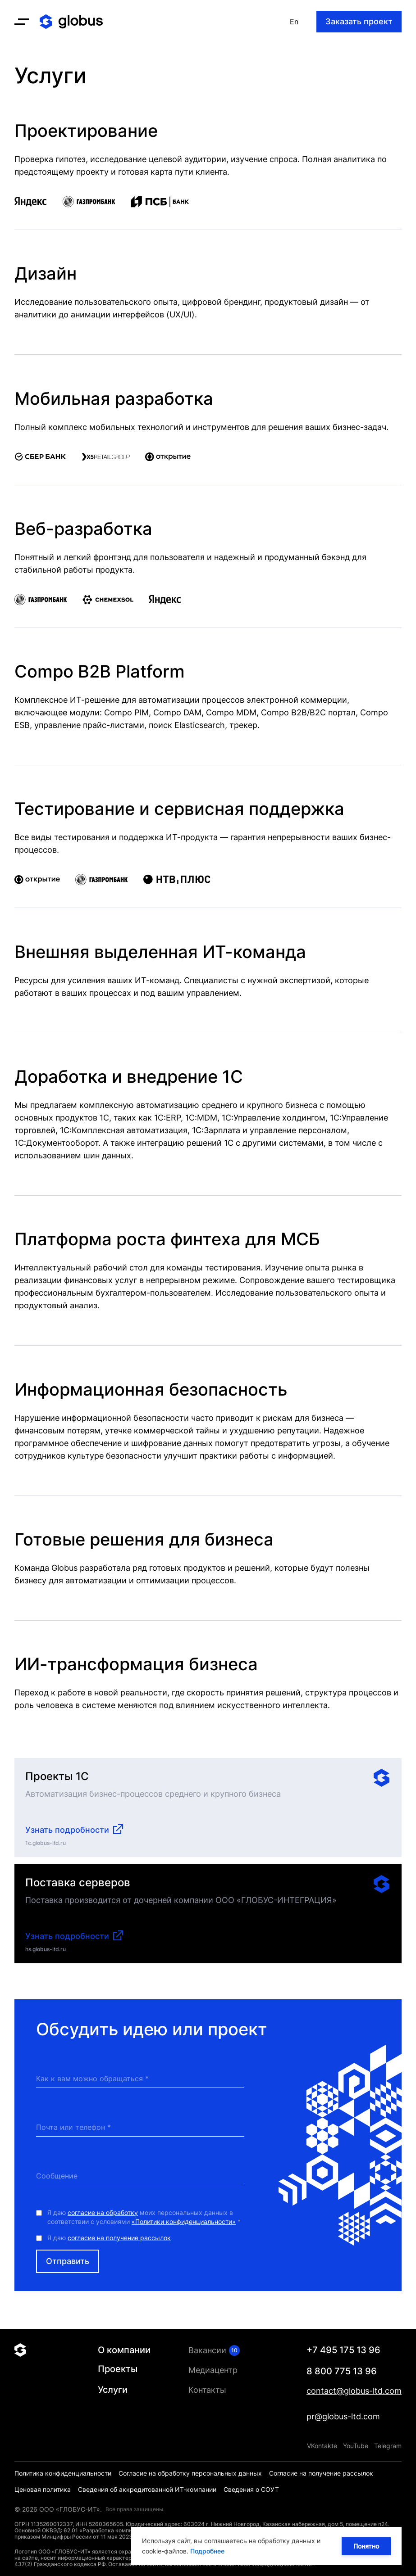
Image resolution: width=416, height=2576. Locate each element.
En (294, 21)
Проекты (117, 2369)
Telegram (388, 2445)
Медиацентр (213, 2370)
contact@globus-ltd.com (354, 2390)
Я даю (109, 2247)
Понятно (365, 2546)
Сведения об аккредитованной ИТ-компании (147, 2489)
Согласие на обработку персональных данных (190, 2473)
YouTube (355, 2445)
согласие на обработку (103, 2221)
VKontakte (322, 2445)
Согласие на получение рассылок (321, 2473)
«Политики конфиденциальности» (184, 2230)
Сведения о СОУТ (251, 2489)
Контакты (207, 2390)
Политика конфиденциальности (62, 2473)
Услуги (113, 2389)
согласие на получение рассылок (119, 2247)
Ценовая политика (42, 2489)
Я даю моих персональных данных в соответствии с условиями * (144, 2226)
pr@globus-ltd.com (343, 2416)
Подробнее (207, 2551)
